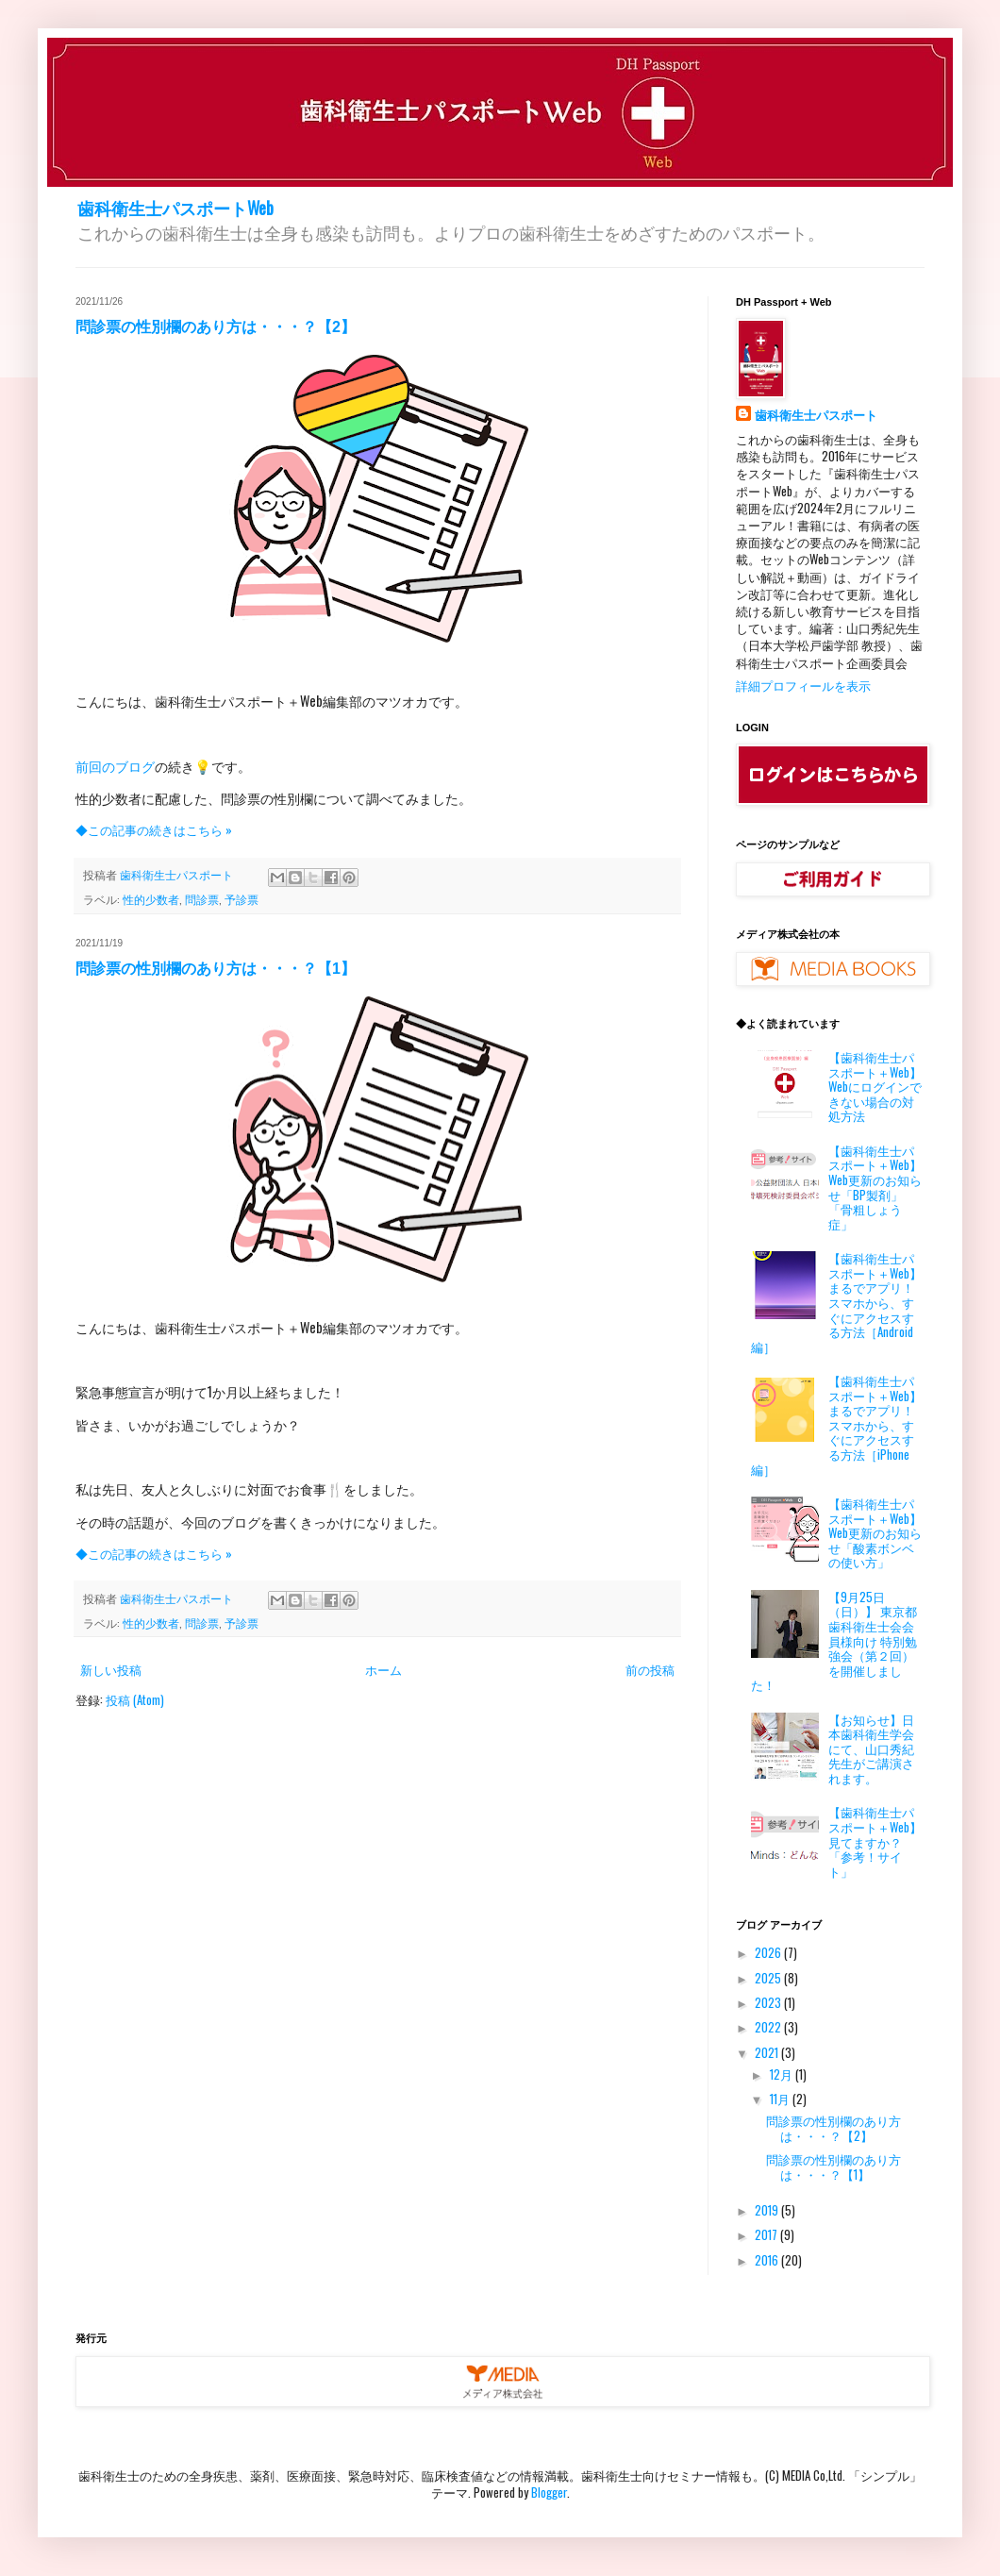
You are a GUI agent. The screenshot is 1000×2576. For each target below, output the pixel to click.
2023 (769, 2002)
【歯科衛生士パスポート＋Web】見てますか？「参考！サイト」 (875, 1841)
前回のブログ (115, 766)
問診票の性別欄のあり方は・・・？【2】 (215, 327)
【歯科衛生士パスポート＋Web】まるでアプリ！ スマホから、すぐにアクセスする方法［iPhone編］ (836, 1425)
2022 (769, 2026)
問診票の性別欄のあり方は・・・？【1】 (215, 969)
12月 (782, 2074)
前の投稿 (650, 1669)
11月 (781, 2098)
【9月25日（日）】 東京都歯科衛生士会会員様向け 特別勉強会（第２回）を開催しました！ (834, 1641)
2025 (769, 1977)
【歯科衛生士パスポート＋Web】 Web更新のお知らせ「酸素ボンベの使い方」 (875, 1532)
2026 (769, 1952)
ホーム (383, 1669)
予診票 (241, 899)
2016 (768, 2259)
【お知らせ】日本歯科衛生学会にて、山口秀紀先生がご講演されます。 (871, 1748)
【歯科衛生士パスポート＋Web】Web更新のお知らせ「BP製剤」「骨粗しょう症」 (875, 1187)
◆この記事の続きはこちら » (153, 829)
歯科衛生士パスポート (816, 415)
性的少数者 (151, 899)
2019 (768, 2209)
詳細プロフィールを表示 (803, 685)
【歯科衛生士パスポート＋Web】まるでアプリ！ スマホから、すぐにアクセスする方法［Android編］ (836, 1302)
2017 (767, 2234)
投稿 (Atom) (135, 1699)
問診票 (202, 899)
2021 (768, 2052)
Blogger (549, 2492)
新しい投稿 (111, 1669)
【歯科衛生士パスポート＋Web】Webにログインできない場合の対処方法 (875, 1086)
